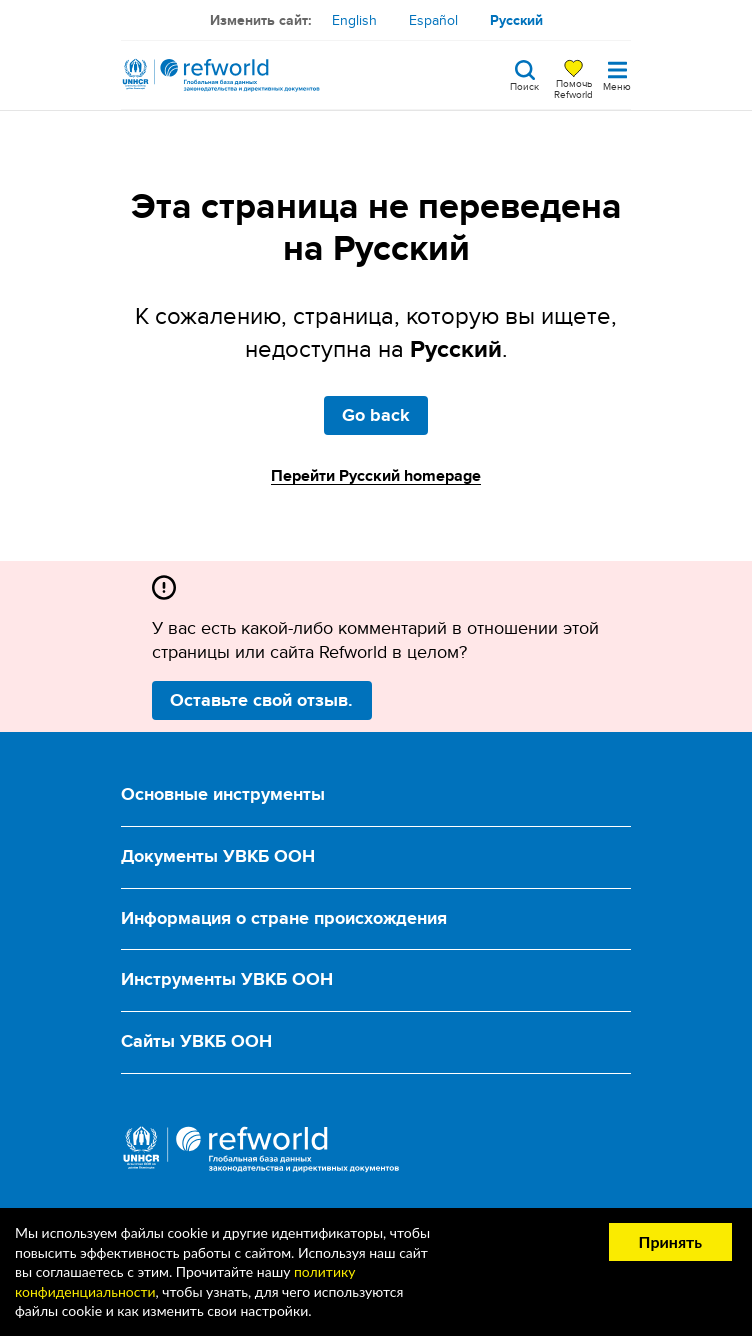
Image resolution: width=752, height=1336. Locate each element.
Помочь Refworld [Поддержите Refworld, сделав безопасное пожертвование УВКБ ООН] (573, 88)
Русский (516, 20)
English (354, 20)
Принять (670, 1241)
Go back (376, 415)
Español (433, 20)
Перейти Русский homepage (376, 475)
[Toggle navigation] (617, 75)
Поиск (524, 85)
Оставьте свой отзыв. (261, 700)
